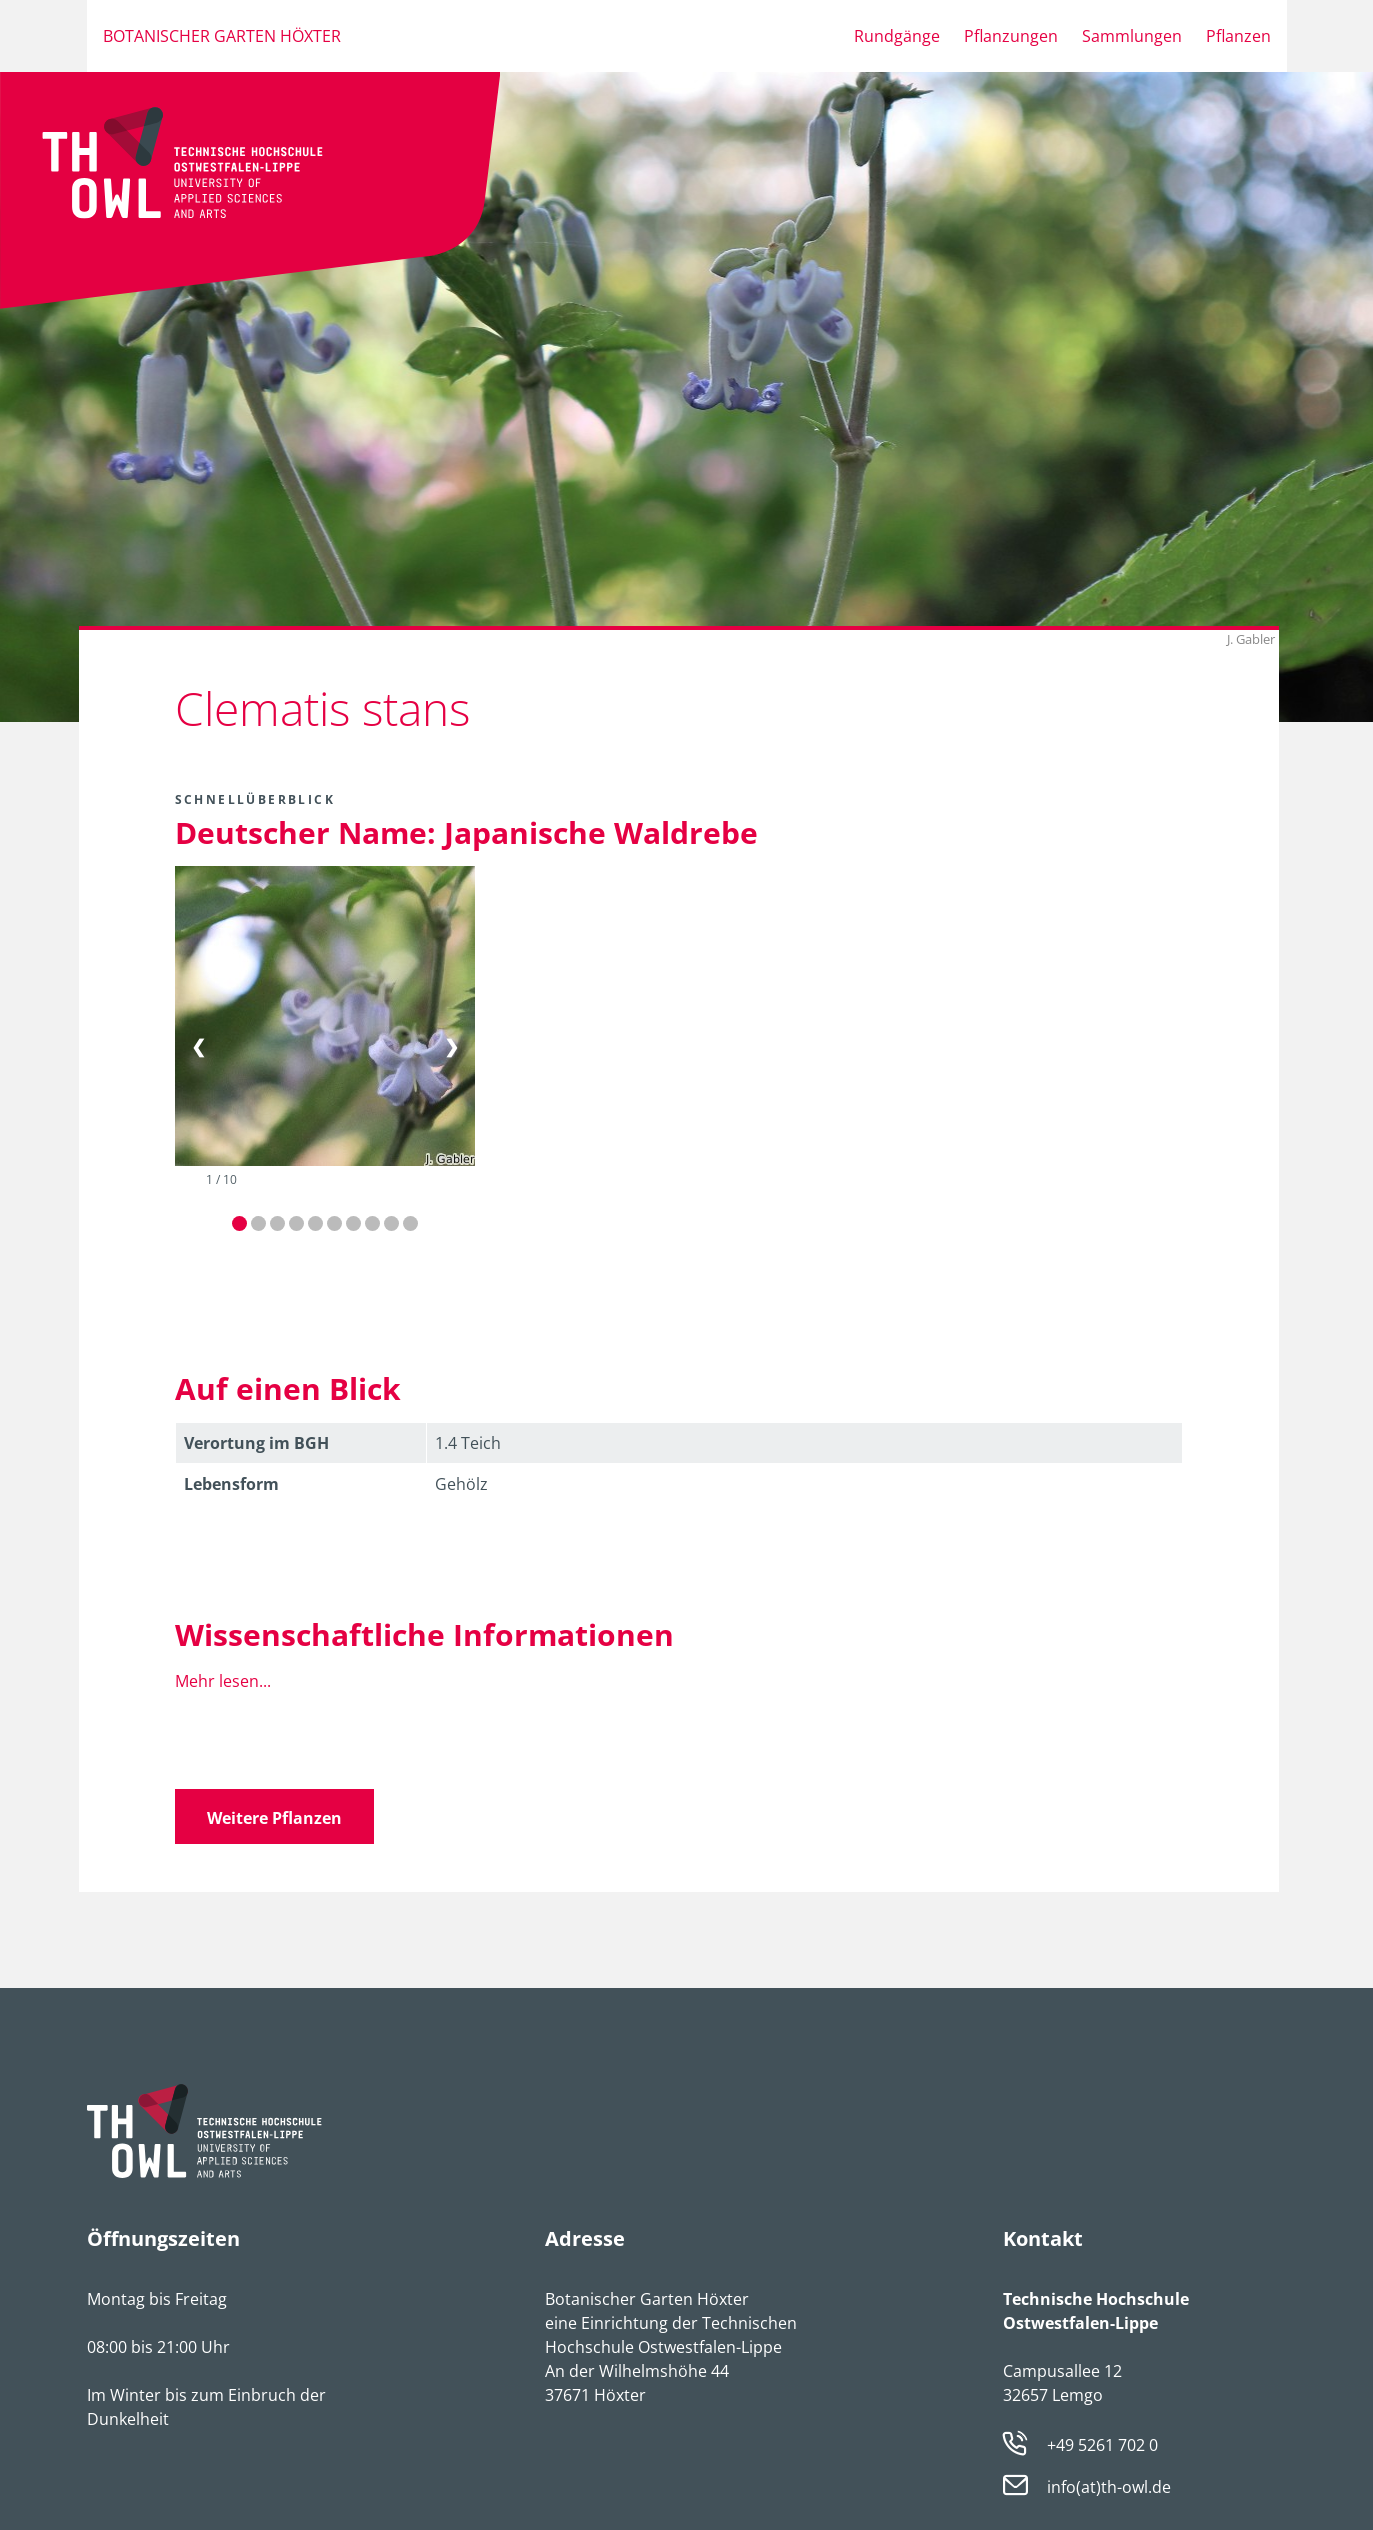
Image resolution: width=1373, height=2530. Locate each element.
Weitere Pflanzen (274, 1818)
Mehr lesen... (223, 1681)
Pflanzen (1238, 36)
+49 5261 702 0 (1102, 2445)
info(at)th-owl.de (1109, 2488)
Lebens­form (231, 1484)
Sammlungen (1132, 36)
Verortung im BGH (256, 1443)
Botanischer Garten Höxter (222, 36)
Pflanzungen (1011, 36)
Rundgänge (897, 36)
